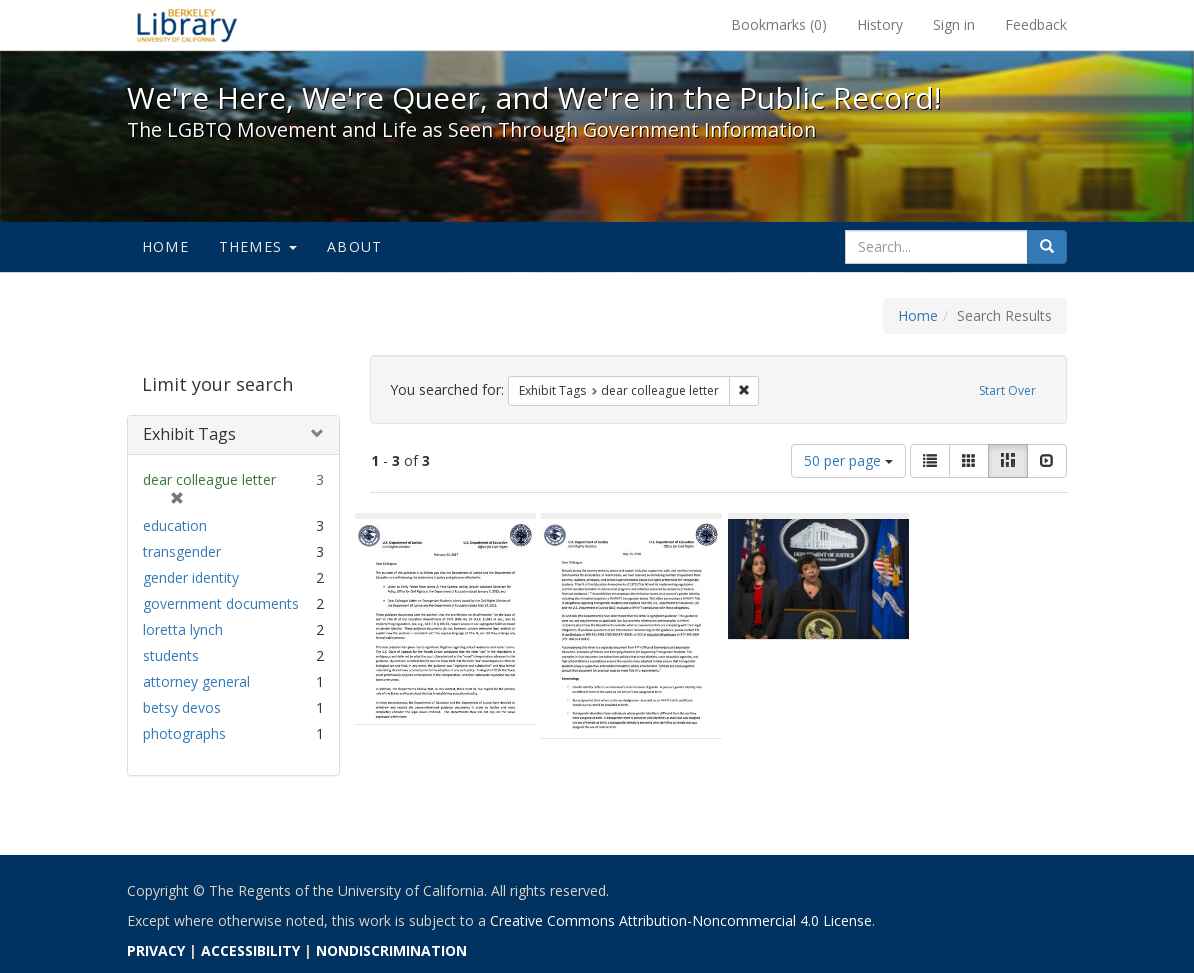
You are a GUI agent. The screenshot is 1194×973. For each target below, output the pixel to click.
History (880, 24)
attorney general (196, 681)
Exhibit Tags (189, 434)
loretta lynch (183, 629)
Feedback (1036, 24)
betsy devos (182, 707)
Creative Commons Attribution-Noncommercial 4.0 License (681, 920)
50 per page (848, 460)
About (354, 246)
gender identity (191, 577)
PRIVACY (156, 950)
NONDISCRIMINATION (391, 950)
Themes (258, 246)
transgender (182, 551)
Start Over (1007, 390)
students (171, 655)
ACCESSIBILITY (250, 950)
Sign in (954, 24)
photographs (184, 733)
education (175, 525)
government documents (221, 603)
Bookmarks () (779, 24)
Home (165, 246)
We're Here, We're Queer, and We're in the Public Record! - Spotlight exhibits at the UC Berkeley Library (187, 25)
